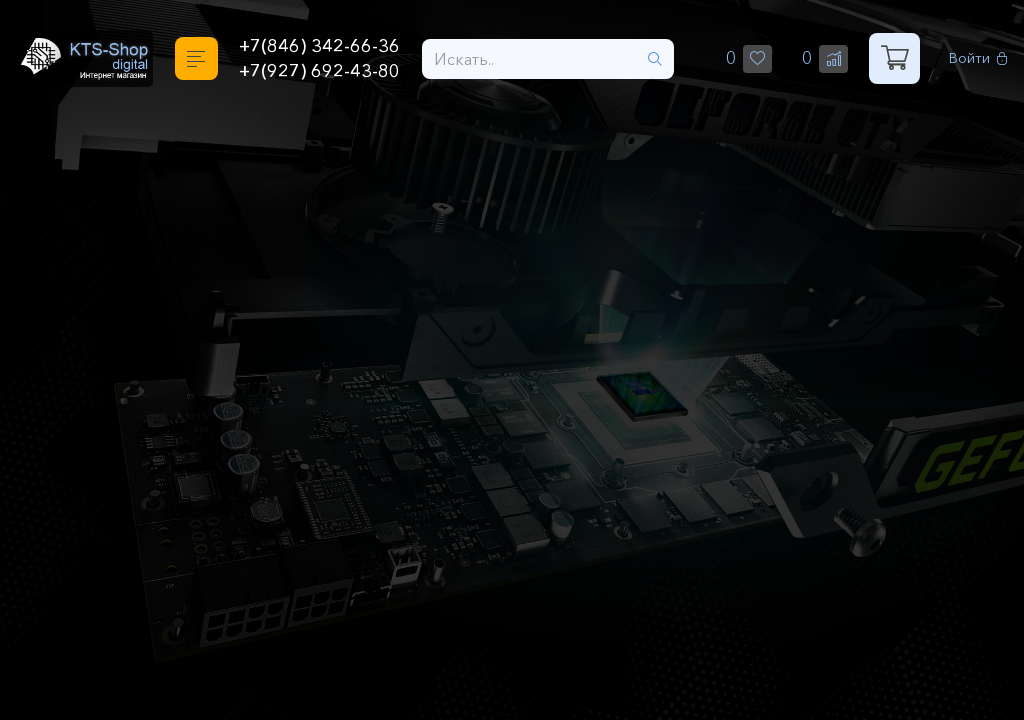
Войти (978, 58)
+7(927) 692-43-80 (319, 71)
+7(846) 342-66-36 (319, 46)
